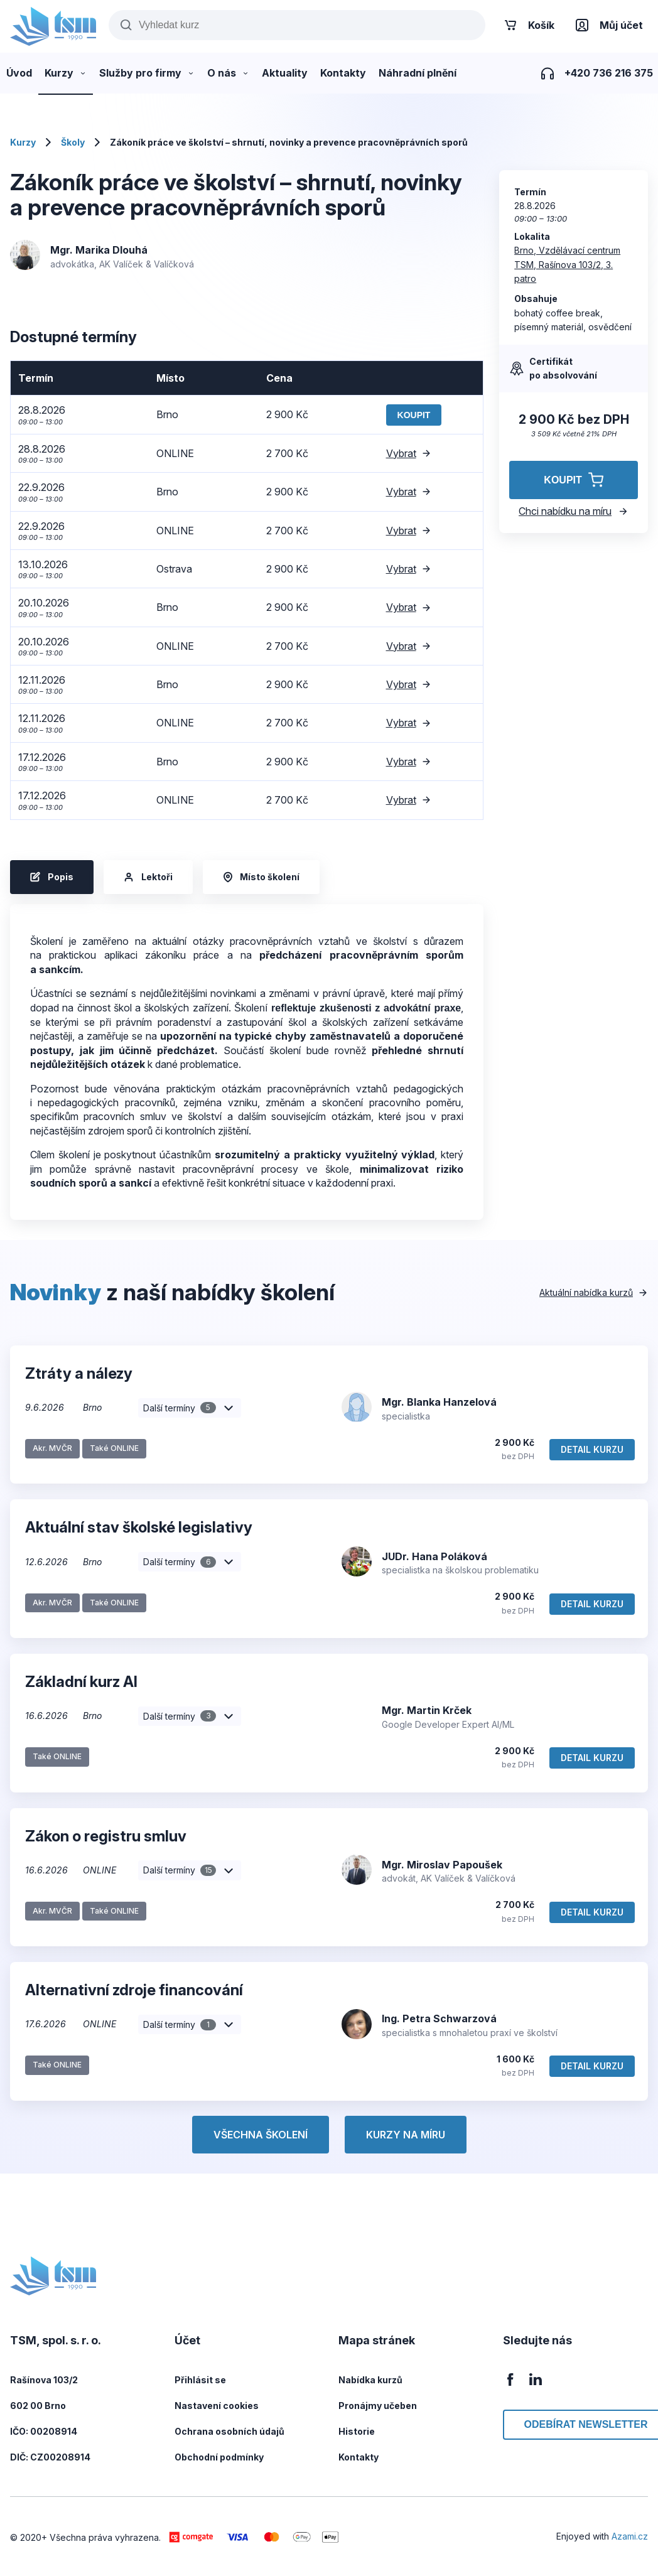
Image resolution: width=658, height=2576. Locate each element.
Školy (73, 142)
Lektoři (148, 876)
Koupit (414, 415)
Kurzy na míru (405, 2134)
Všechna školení (260, 2134)
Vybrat (408, 453)
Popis (51, 877)
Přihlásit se (200, 2379)
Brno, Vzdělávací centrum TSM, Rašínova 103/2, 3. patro (567, 264)
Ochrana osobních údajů (229, 2431)
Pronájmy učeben (377, 2405)
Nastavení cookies (217, 2405)
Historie (356, 2431)
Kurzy (23, 142)
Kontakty (358, 2457)
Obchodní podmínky (219, 2457)
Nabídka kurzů (370, 2379)
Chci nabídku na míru (573, 511)
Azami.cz (630, 2536)
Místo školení (261, 877)
